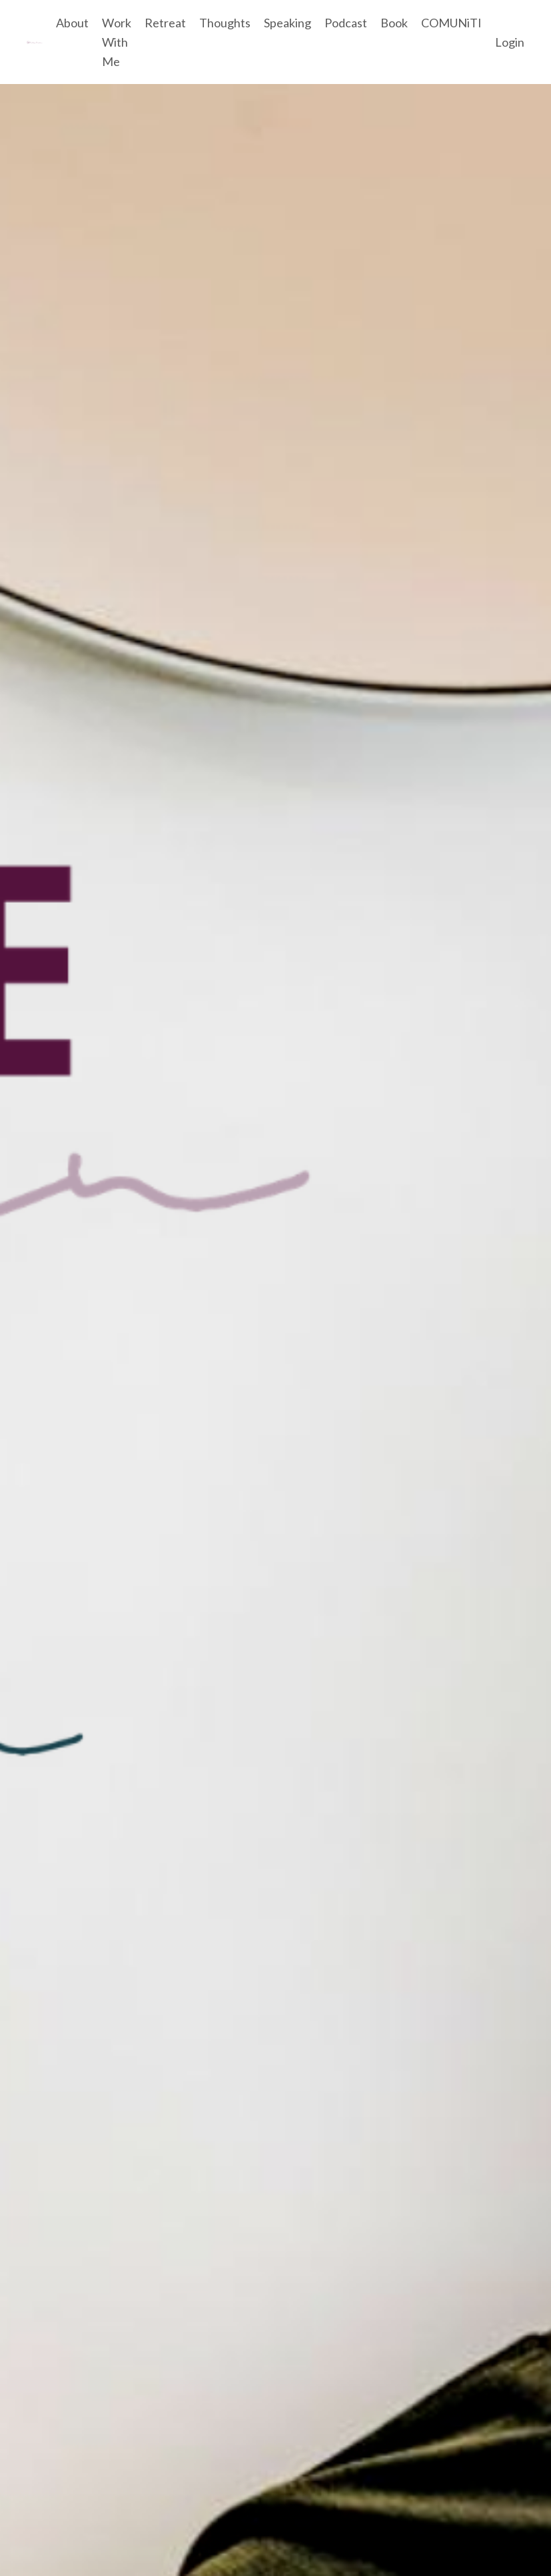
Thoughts (225, 22)
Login (509, 42)
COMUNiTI (451, 22)
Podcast (345, 22)
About (72, 22)
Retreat (165, 22)
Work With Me (116, 42)
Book (394, 22)
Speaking (287, 22)
